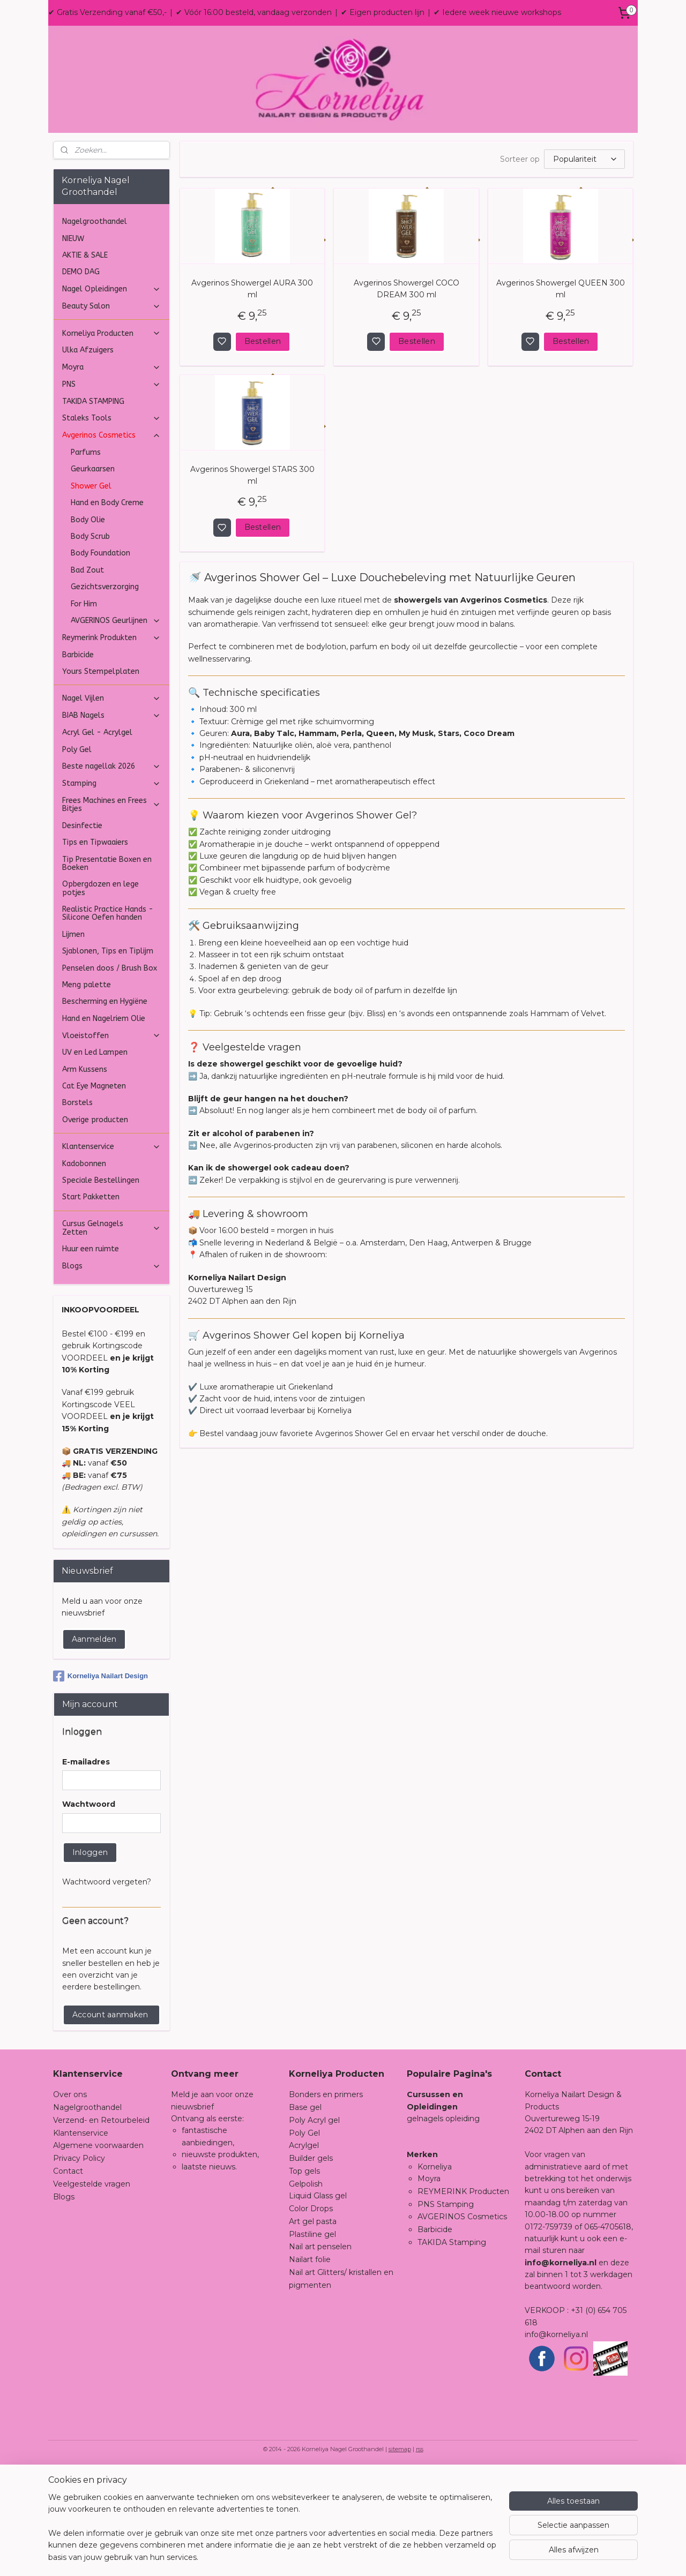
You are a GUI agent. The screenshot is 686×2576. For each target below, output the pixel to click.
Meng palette (86, 1092)
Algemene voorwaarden (98, 2252)
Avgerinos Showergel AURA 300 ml (252, 396)
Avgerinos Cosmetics (111, 542)
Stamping (111, 890)
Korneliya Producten (111, 440)
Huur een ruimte (90, 1356)
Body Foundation (100, 660)
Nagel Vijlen (111, 805)
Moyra (111, 474)
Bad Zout (87, 677)
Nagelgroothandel (94, 328)
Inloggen (90, 1959)
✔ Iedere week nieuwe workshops (497, 12)
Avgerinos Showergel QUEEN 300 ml (560, 396)
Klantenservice (111, 1253)
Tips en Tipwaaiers (95, 949)
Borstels (77, 1209)
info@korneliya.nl (556, 2441)
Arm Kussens (84, 1176)
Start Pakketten (91, 1304)
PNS (111, 491)
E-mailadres (86, 1869)
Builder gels (311, 2265)
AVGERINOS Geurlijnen (116, 727)
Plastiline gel (312, 2341)
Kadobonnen (84, 1270)
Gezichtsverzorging (105, 694)
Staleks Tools (111, 525)
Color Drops (311, 2315)
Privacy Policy (79, 2265)
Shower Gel (91, 593)
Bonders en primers (326, 2201)
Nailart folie (310, 2366)
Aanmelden (94, 1746)
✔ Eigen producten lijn (382, 12)
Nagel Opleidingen (111, 396)
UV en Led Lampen (95, 1159)
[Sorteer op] (584, 266)
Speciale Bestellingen (100, 1287)
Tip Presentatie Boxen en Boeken (107, 970)
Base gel (305, 2214)
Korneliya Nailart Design (100, 1783)
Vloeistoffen (111, 1142)
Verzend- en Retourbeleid (101, 2227)
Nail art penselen (320, 2354)
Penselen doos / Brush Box (109, 1075)
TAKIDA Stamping (451, 2349)
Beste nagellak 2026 (111, 873)
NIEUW (73, 345)
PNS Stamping (445, 2311)
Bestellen (262, 448)
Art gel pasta (313, 2328)
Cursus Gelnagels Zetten (111, 1334)
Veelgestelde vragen (91, 2291)
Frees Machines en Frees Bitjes (111, 911)
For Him (84, 711)
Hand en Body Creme (107, 609)
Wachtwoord (88, 1911)
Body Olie (88, 627)
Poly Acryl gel (314, 2227)
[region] (272, 2533)
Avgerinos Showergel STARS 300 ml (252, 582)
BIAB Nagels (111, 822)
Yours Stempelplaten (100, 778)
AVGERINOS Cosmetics (462, 2324)
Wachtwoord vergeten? (106, 1989)
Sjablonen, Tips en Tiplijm (107, 1058)
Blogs (111, 1373)
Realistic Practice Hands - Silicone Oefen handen (107, 1020)
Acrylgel (304, 2252)
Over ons (70, 2201)
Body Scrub (90, 643)
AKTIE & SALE (85, 362)
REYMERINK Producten (463, 2298)
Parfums (86, 559)
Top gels (304, 2278)
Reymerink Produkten (111, 744)
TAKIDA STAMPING (93, 508)
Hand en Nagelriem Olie (103, 1125)
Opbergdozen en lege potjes (100, 995)
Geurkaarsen (93, 576)
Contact (68, 2278)
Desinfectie (82, 932)
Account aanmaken (110, 2122)
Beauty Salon (111, 413)
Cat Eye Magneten (94, 1193)
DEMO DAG (81, 379)
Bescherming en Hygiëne (104, 1108)
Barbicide (78, 762)
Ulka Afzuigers (88, 457)
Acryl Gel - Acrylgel (97, 839)
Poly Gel (77, 856)
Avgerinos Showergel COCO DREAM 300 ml (406, 396)
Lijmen (73, 1041)
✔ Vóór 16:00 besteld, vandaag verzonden (254, 12)
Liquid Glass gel (318, 2303)
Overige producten (95, 1226)
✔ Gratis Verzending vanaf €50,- (107, 12)
